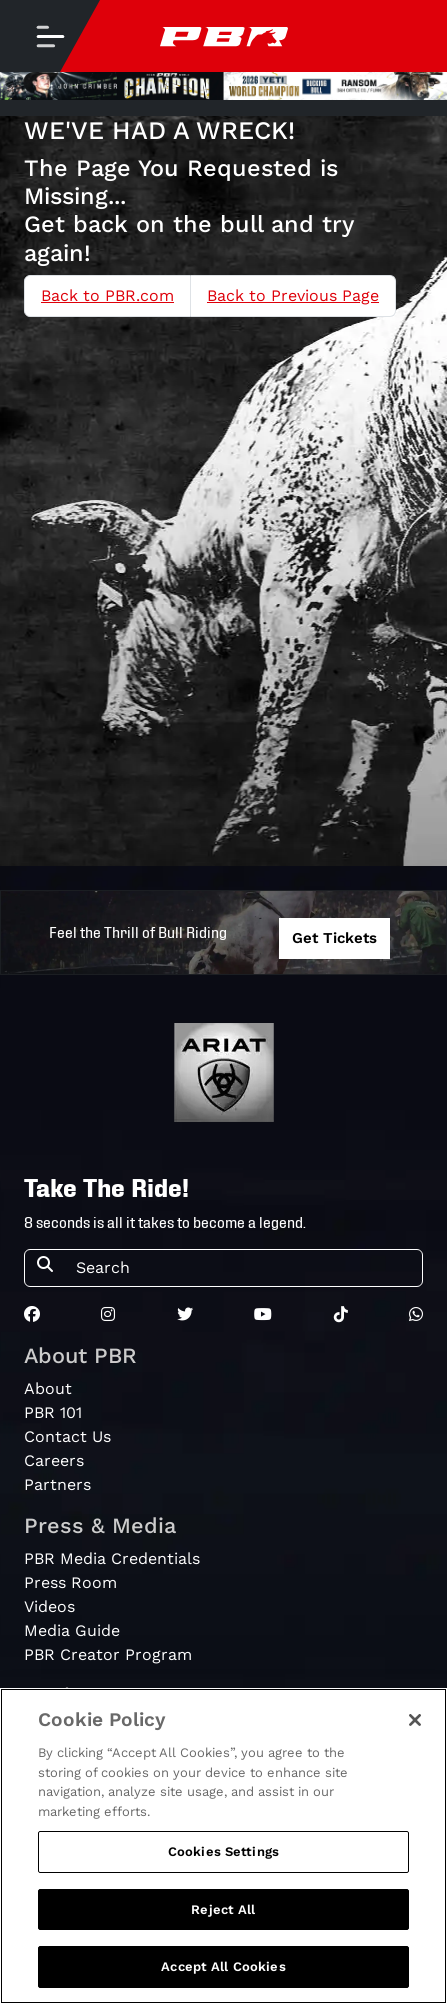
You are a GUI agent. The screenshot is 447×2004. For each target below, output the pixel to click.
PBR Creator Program (108, 1654)
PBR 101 (53, 1412)
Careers (54, 1460)
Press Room (70, 1582)
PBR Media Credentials (112, 1558)
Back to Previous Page (293, 295)
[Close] (415, 1720)
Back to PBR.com (107, 295)
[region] (223, 1846)
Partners (57, 1484)
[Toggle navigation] (50, 36)
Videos (49, 1606)
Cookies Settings (223, 1851)
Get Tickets (334, 938)
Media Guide (72, 1630)
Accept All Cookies (223, 1966)
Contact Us (67, 1436)
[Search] (243, 1268)
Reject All (223, 1909)
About (48, 1388)
